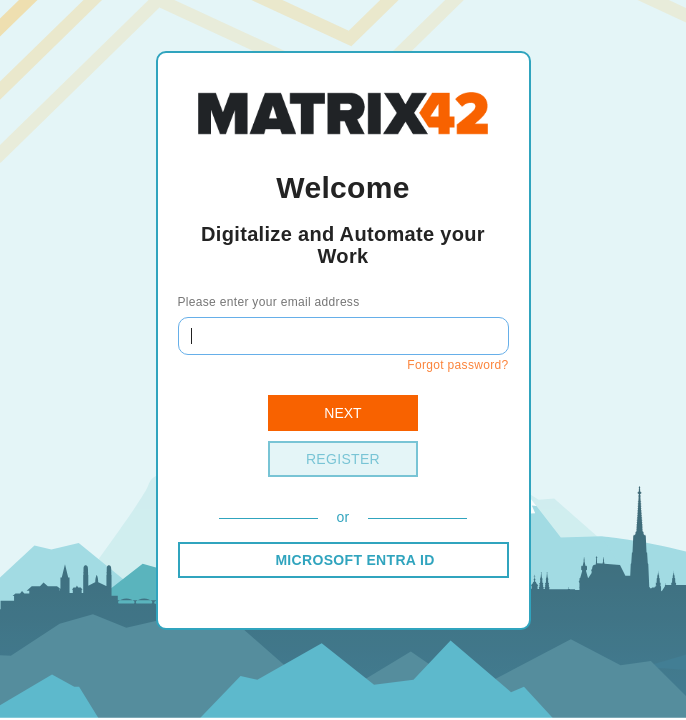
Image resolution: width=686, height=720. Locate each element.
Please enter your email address (269, 302)
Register (343, 459)
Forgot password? (457, 365)
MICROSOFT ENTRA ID (354, 560)
